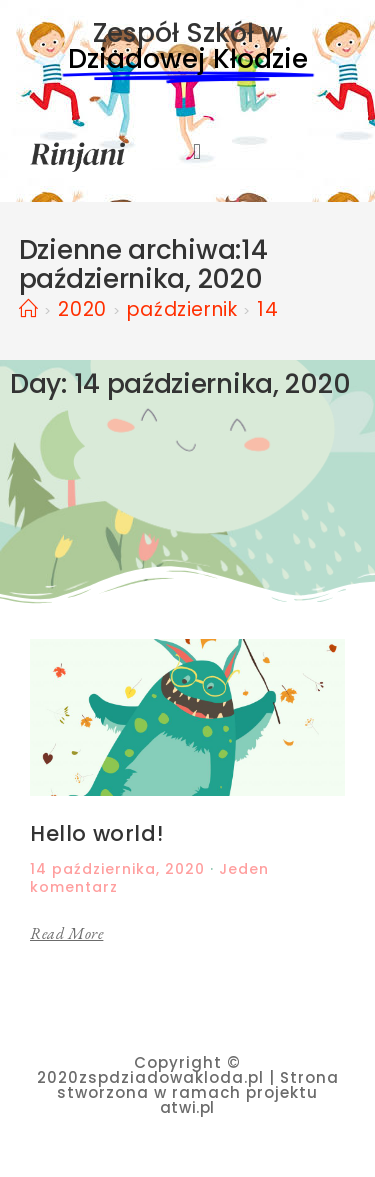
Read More (66, 933)
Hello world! (96, 833)
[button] (198, 152)
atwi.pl (187, 1107)
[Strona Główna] (29, 309)
